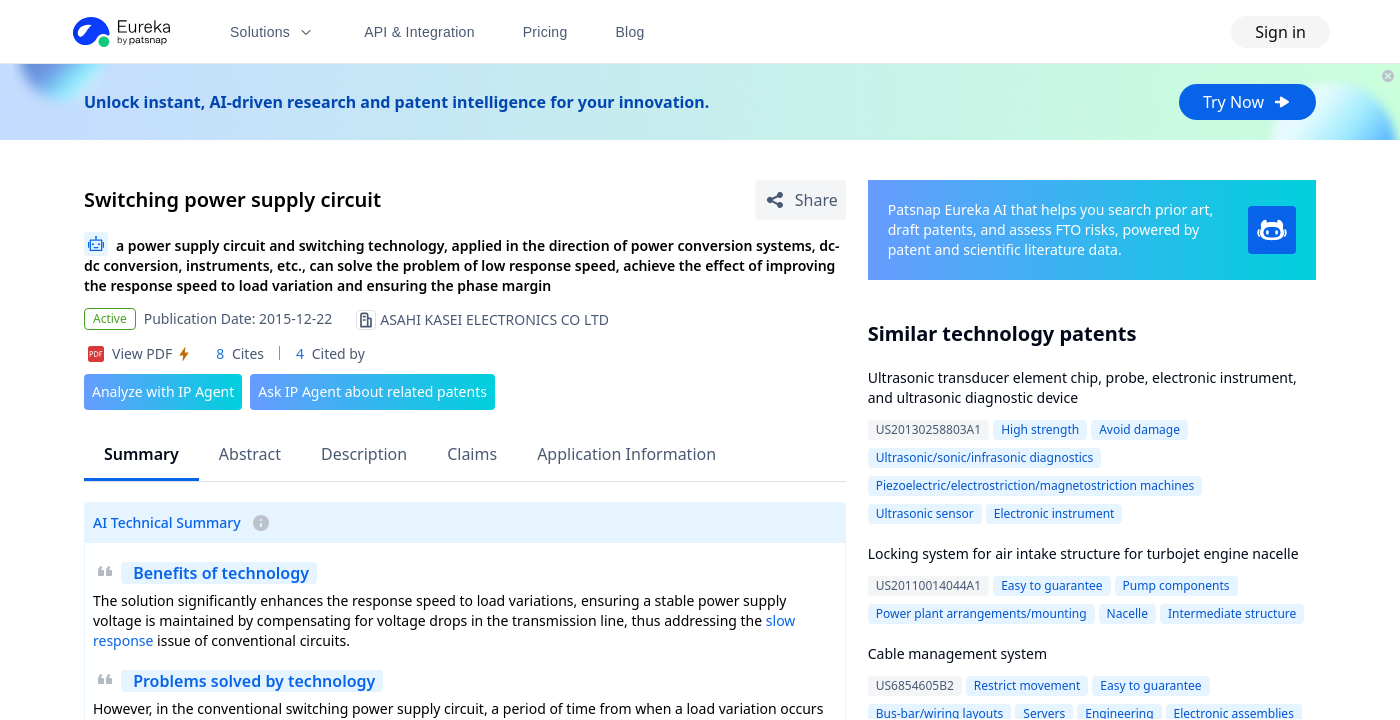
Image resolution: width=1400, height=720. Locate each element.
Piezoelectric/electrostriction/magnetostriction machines (1035, 485)
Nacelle (1127, 613)
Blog (630, 32)
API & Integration (419, 32)
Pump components (1176, 585)
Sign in (1280, 32)
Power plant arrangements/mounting (981, 613)
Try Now (1247, 102)
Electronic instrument (1054, 513)
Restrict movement (1027, 685)
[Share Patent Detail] (800, 200)
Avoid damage (1139, 429)
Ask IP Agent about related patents (372, 391)
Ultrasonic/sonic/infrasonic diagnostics (985, 457)
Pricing (545, 32)
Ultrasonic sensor (925, 513)
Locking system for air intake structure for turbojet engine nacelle (1083, 553)
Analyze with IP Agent (163, 391)
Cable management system (957, 653)
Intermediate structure (1232, 613)
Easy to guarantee (1051, 585)
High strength (1040, 429)
